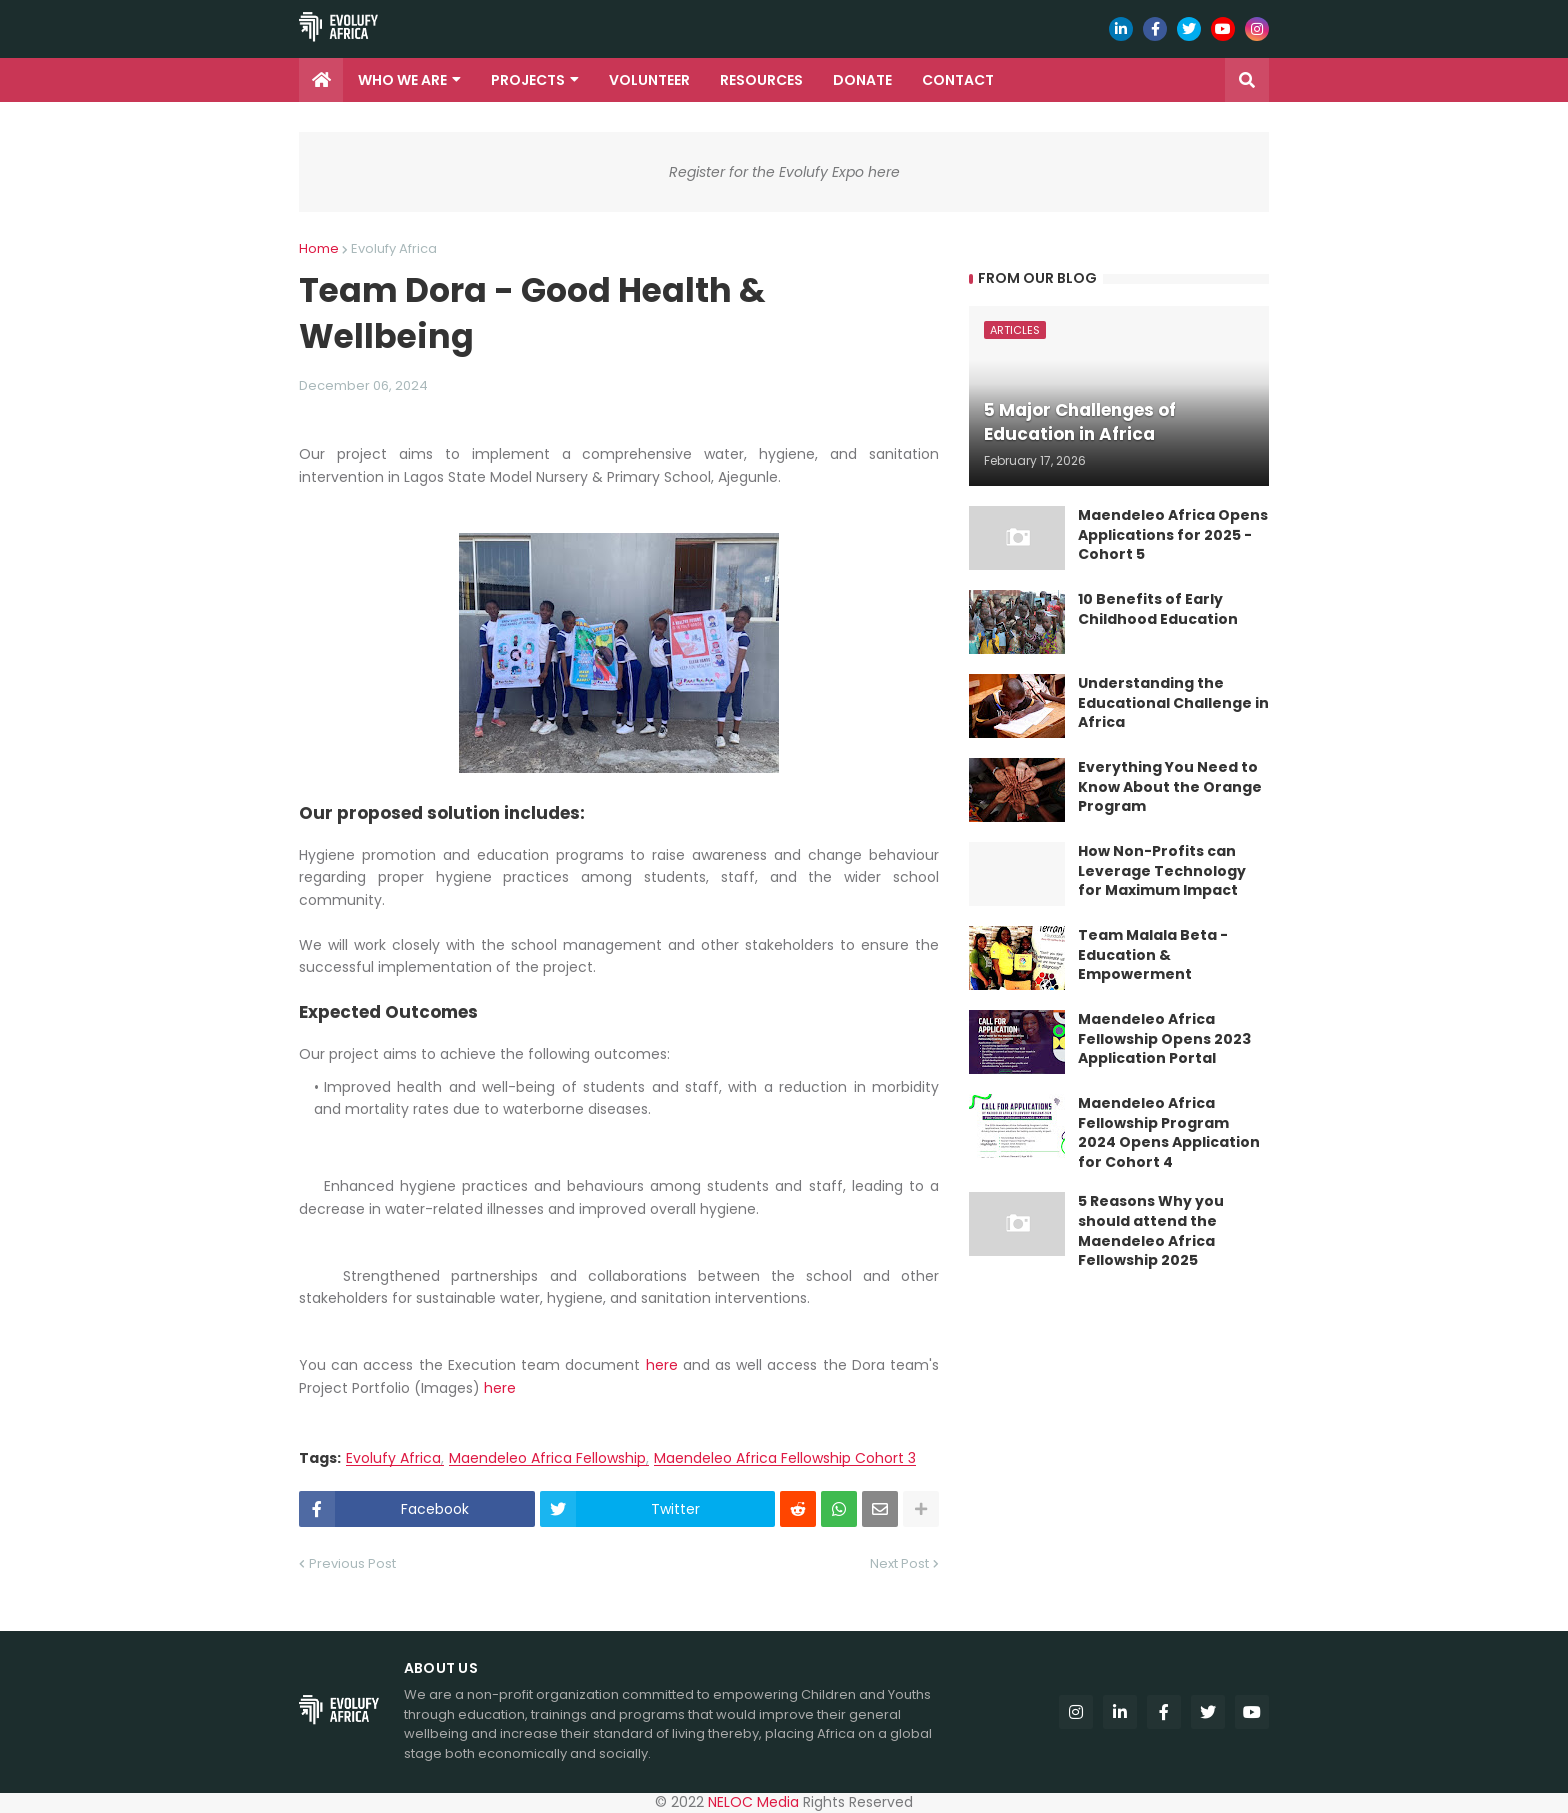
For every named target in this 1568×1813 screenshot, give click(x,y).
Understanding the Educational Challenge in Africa (1173, 703)
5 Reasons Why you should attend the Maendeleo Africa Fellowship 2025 (1151, 1231)
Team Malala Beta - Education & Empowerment (1153, 955)
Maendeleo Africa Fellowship (547, 1458)
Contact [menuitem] (958, 80)
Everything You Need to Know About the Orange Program (1170, 787)
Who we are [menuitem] (402, 80)
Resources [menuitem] (761, 80)
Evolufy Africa (394, 248)
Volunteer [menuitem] (649, 80)
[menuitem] (321, 80)
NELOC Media (753, 1802)
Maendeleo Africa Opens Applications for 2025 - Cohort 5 (1173, 535)
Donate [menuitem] (862, 80)
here (662, 1365)
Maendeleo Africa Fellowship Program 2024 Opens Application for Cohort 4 (1169, 1133)
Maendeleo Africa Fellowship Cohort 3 (785, 1458)
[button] (1247, 80)
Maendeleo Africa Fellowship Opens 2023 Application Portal (1164, 1039)
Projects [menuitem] (528, 80)
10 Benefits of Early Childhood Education (1158, 609)
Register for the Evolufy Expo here (784, 172)
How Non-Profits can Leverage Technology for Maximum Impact (1162, 871)
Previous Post (352, 1563)
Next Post (899, 1563)
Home (319, 248)
